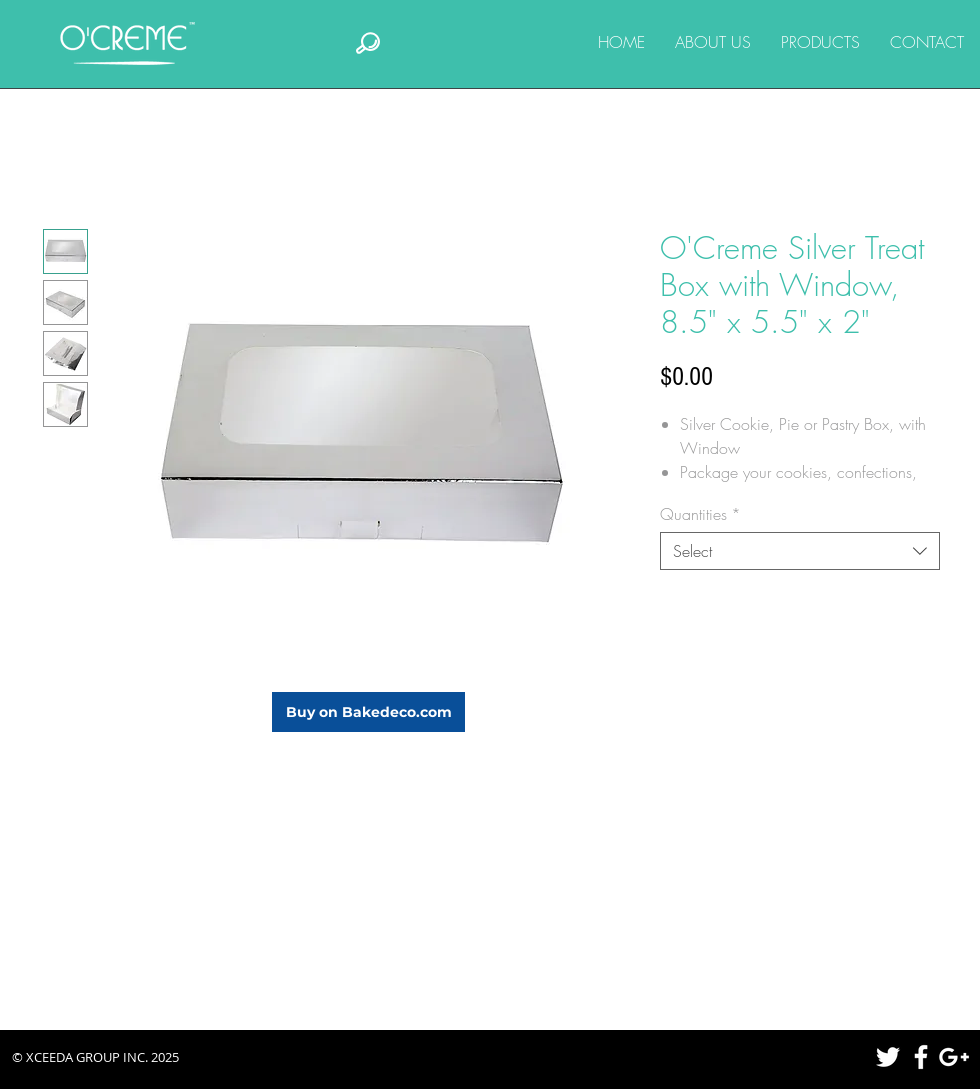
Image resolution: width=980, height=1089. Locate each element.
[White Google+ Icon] (954, 1057)
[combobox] (800, 551)
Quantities (700, 514)
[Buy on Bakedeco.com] (368, 712)
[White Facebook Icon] (921, 1057)
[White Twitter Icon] (888, 1057)
